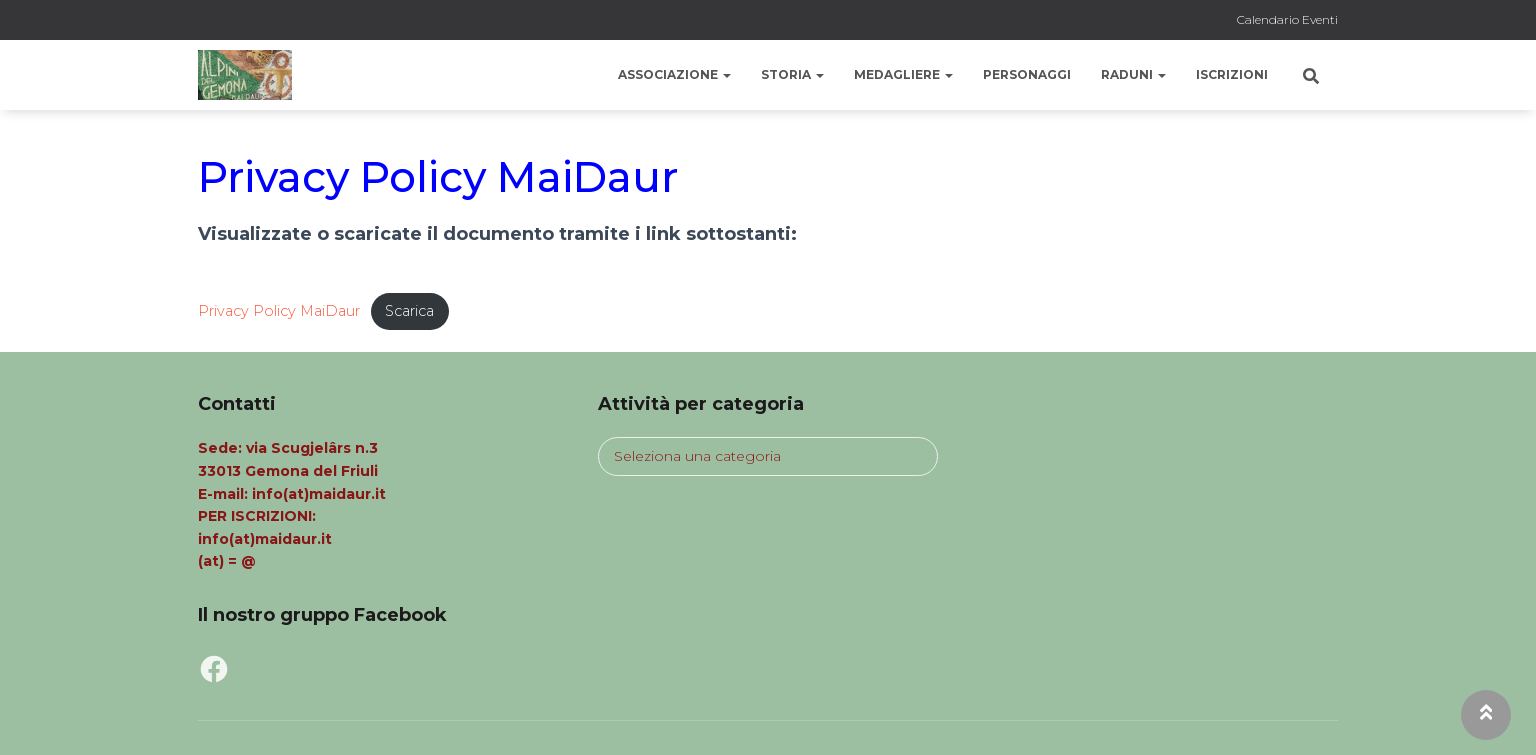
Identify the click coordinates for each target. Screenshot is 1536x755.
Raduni (1133, 74)
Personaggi (1027, 74)
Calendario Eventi (1287, 19)
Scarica (410, 311)
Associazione (674, 74)
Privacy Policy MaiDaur (279, 311)
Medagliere (903, 74)
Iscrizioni (1232, 74)
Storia (792, 74)
